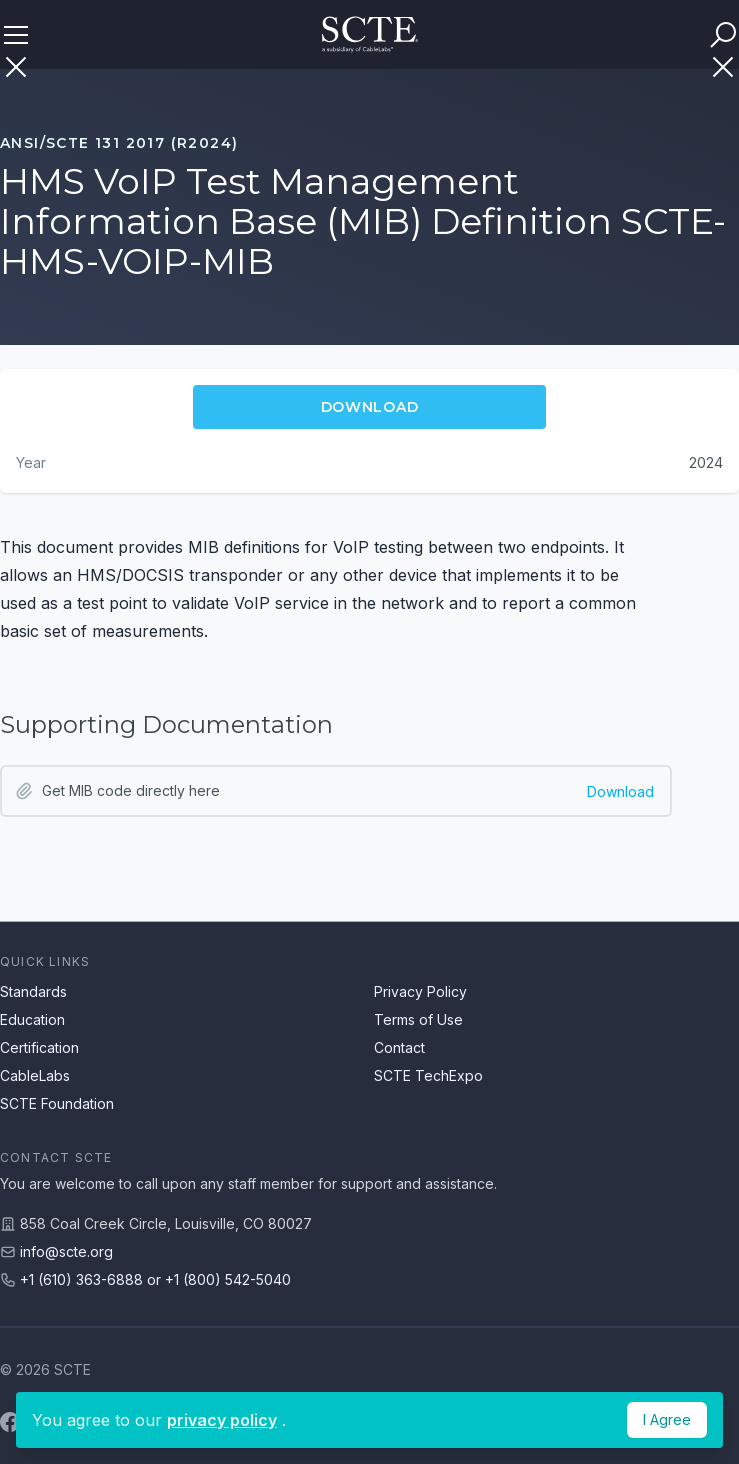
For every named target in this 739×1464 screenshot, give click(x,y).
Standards (33, 991)
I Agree (667, 1419)
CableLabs (35, 1075)
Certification (39, 1047)
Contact (399, 1047)
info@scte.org (66, 1251)
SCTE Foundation (57, 1103)
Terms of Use (418, 1019)
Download (620, 791)
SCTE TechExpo (428, 1075)
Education (32, 1019)
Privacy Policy (420, 991)
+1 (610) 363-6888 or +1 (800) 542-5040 (155, 1279)
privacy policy (222, 1420)
